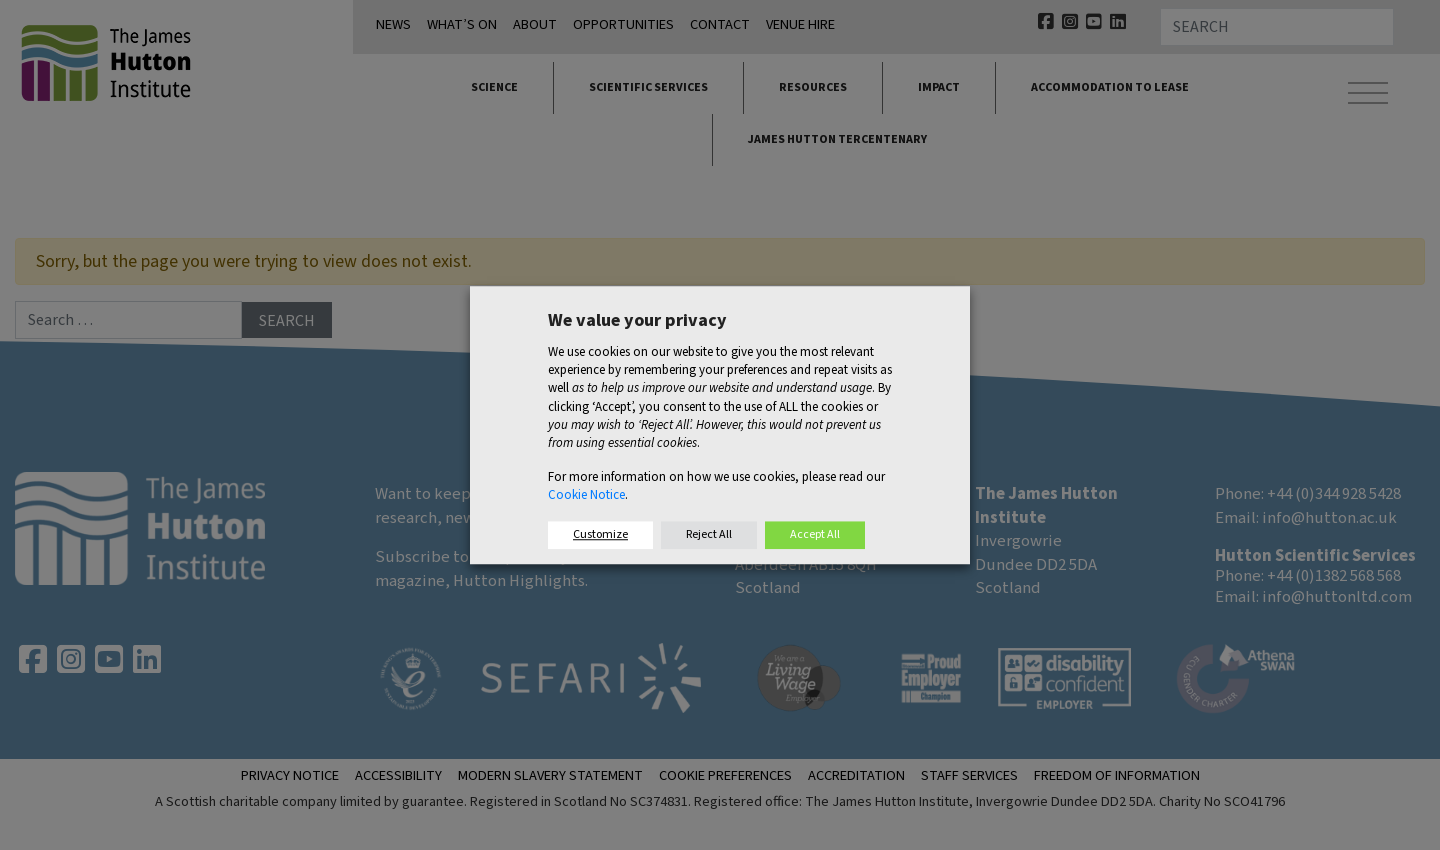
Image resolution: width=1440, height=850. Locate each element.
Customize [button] (600, 534)
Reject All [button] (709, 534)
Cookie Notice (586, 496)
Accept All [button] (815, 534)
